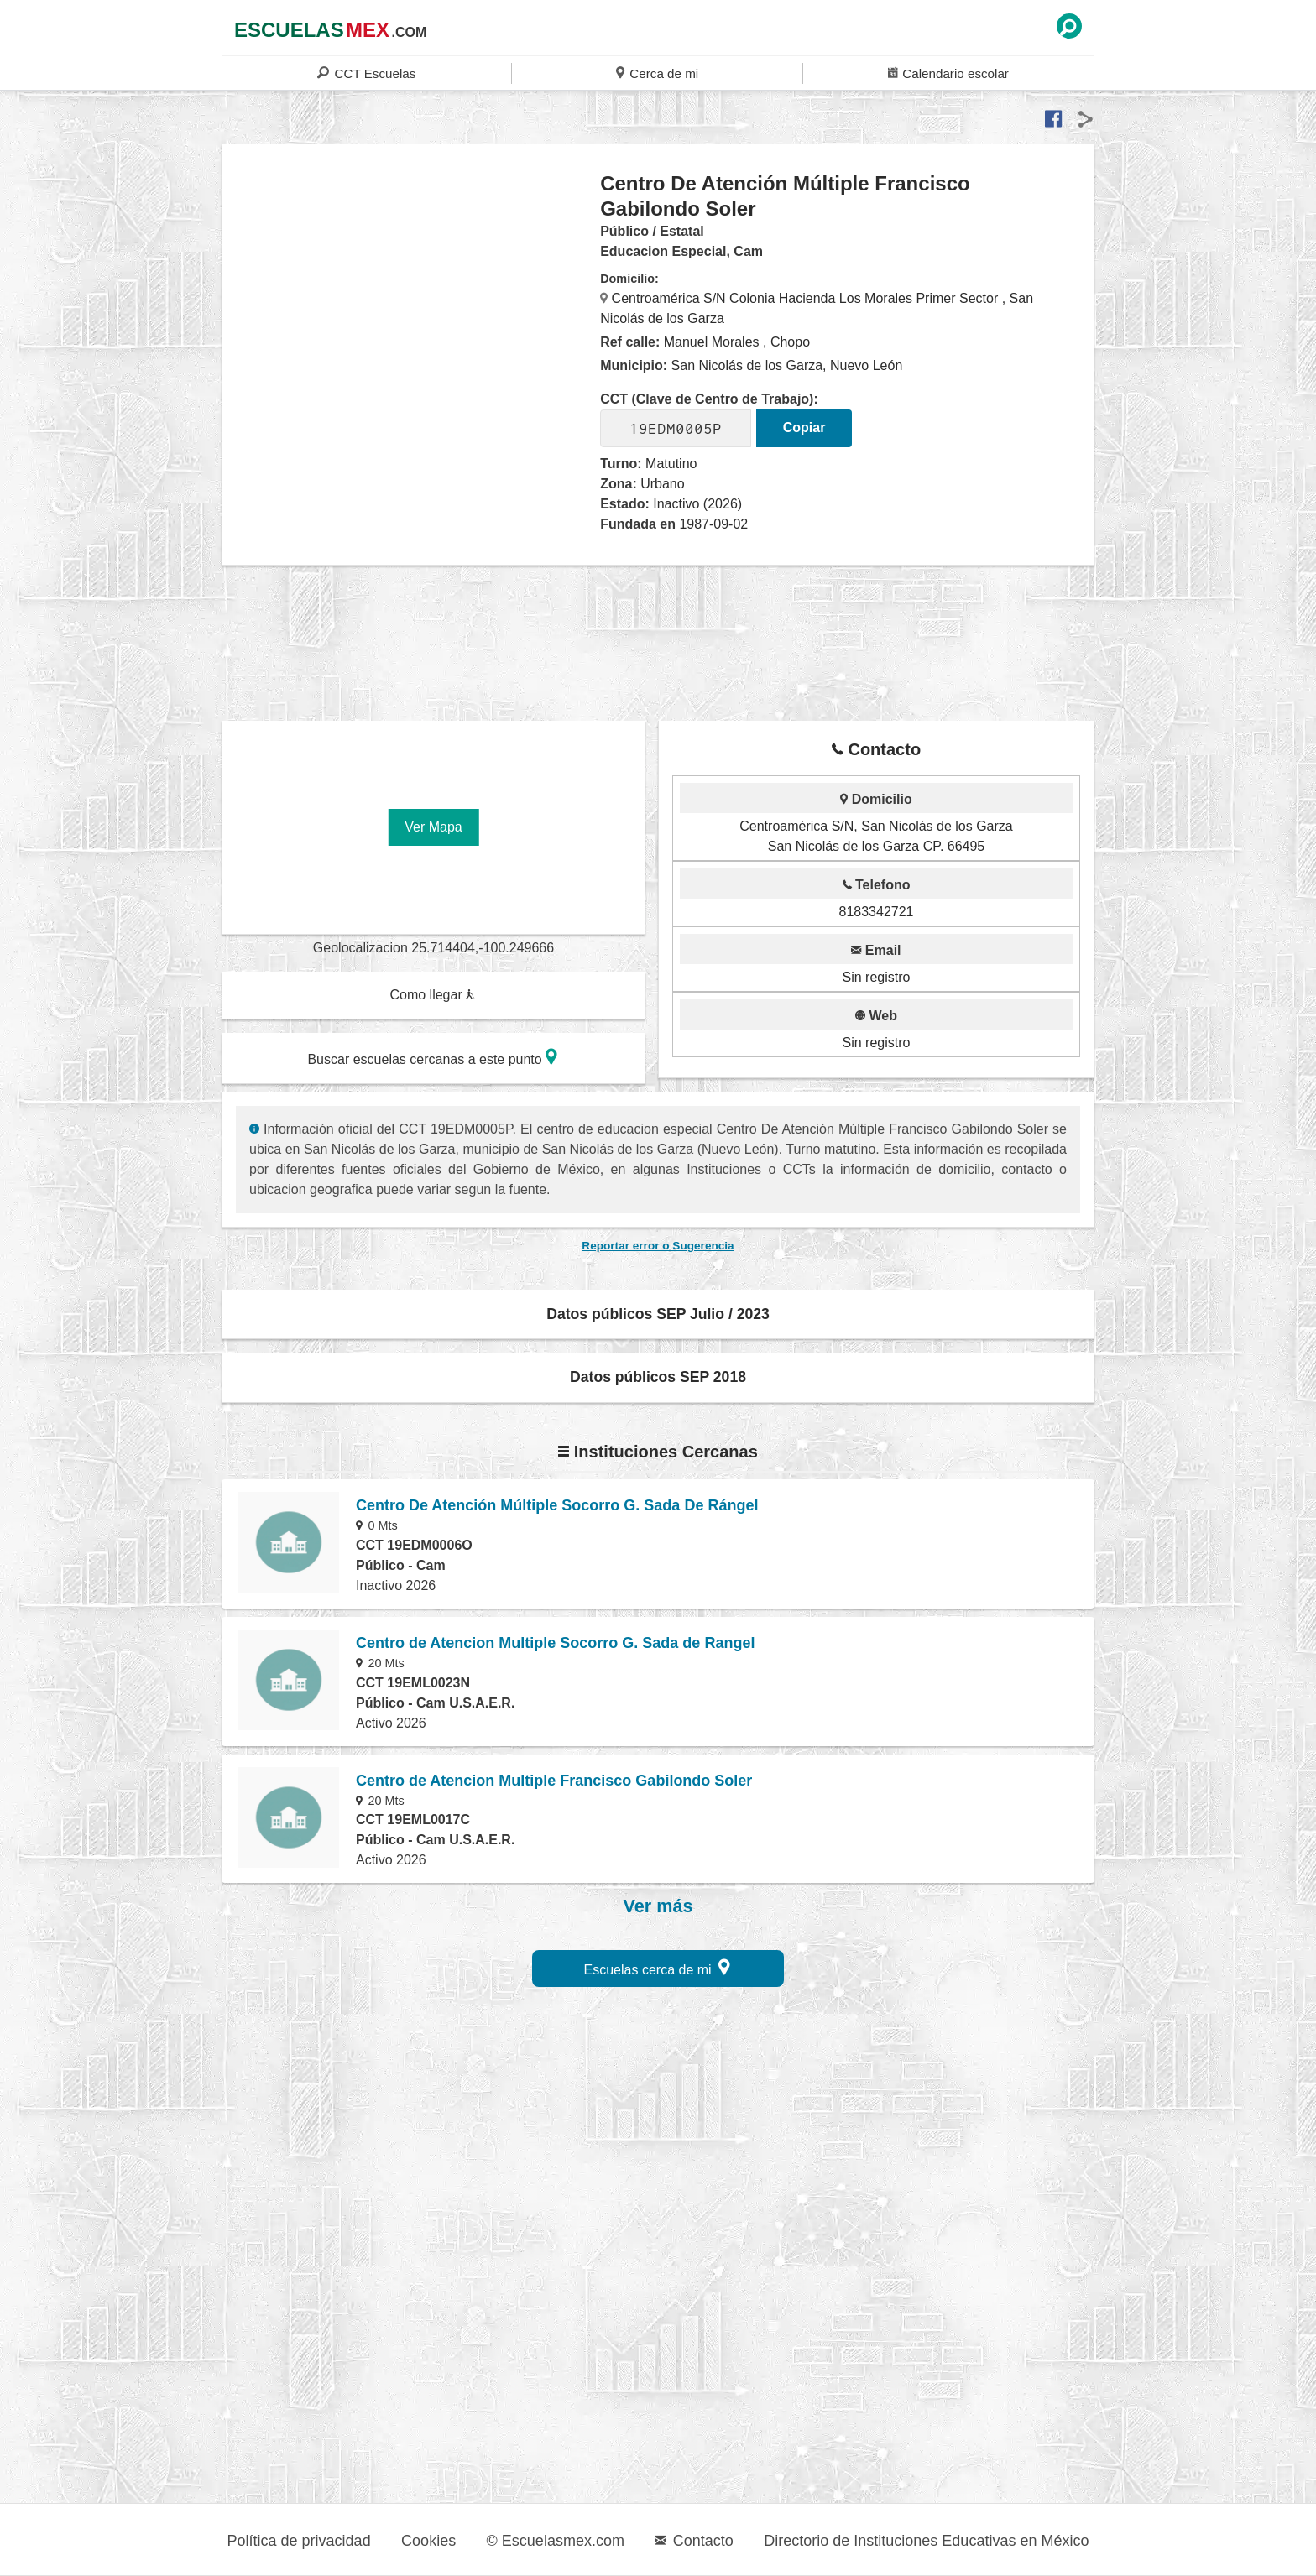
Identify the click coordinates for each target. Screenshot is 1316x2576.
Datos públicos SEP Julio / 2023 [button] (658, 1314)
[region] (411, 305)
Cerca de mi (657, 72)
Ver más (658, 1906)
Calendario (948, 72)
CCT (366, 72)
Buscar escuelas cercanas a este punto (432, 1057)
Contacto (694, 2540)
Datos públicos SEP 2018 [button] (658, 1377)
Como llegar (432, 995)
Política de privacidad (299, 2540)
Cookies (428, 2540)
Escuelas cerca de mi (657, 1967)
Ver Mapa (433, 827)
